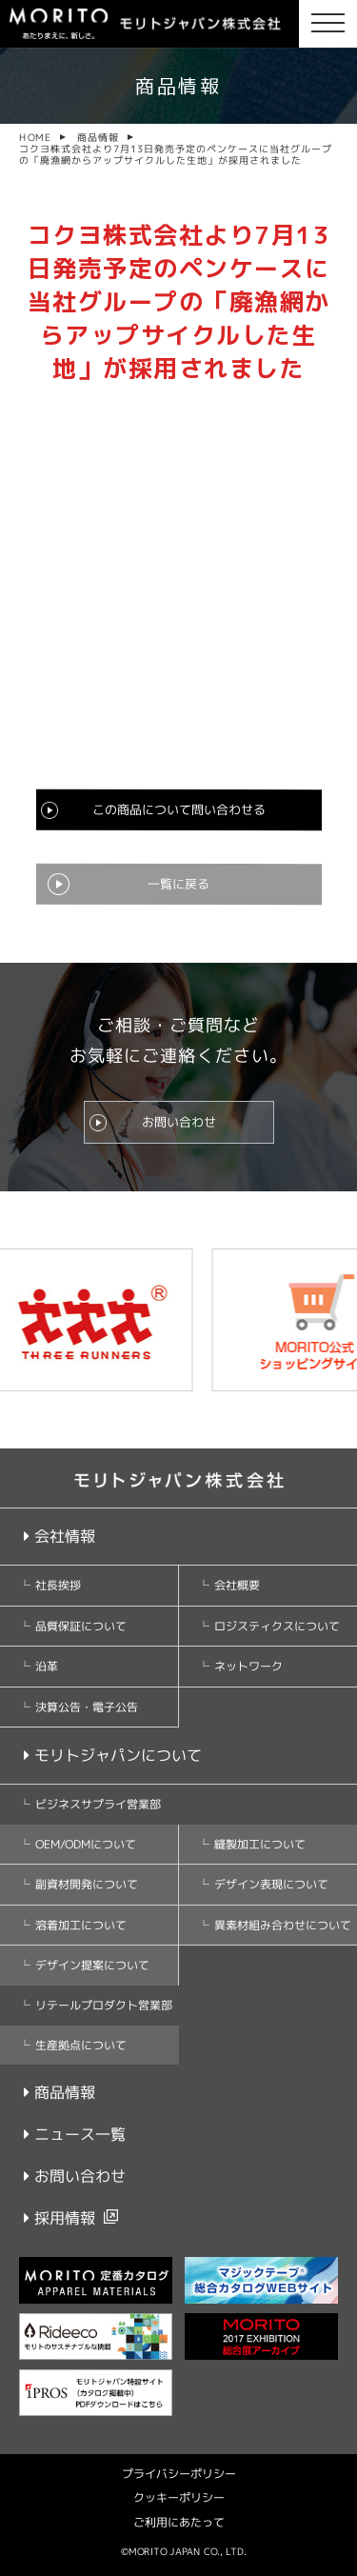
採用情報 (59, 2217)
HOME (35, 137)
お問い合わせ (178, 1121)
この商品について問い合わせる (178, 809)
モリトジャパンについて (113, 1755)
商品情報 (98, 137)
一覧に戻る (178, 883)
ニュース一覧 (75, 2134)
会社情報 (59, 1536)
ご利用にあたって (178, 2522)
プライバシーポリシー (178, 2474)
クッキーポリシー (178, 2497)
